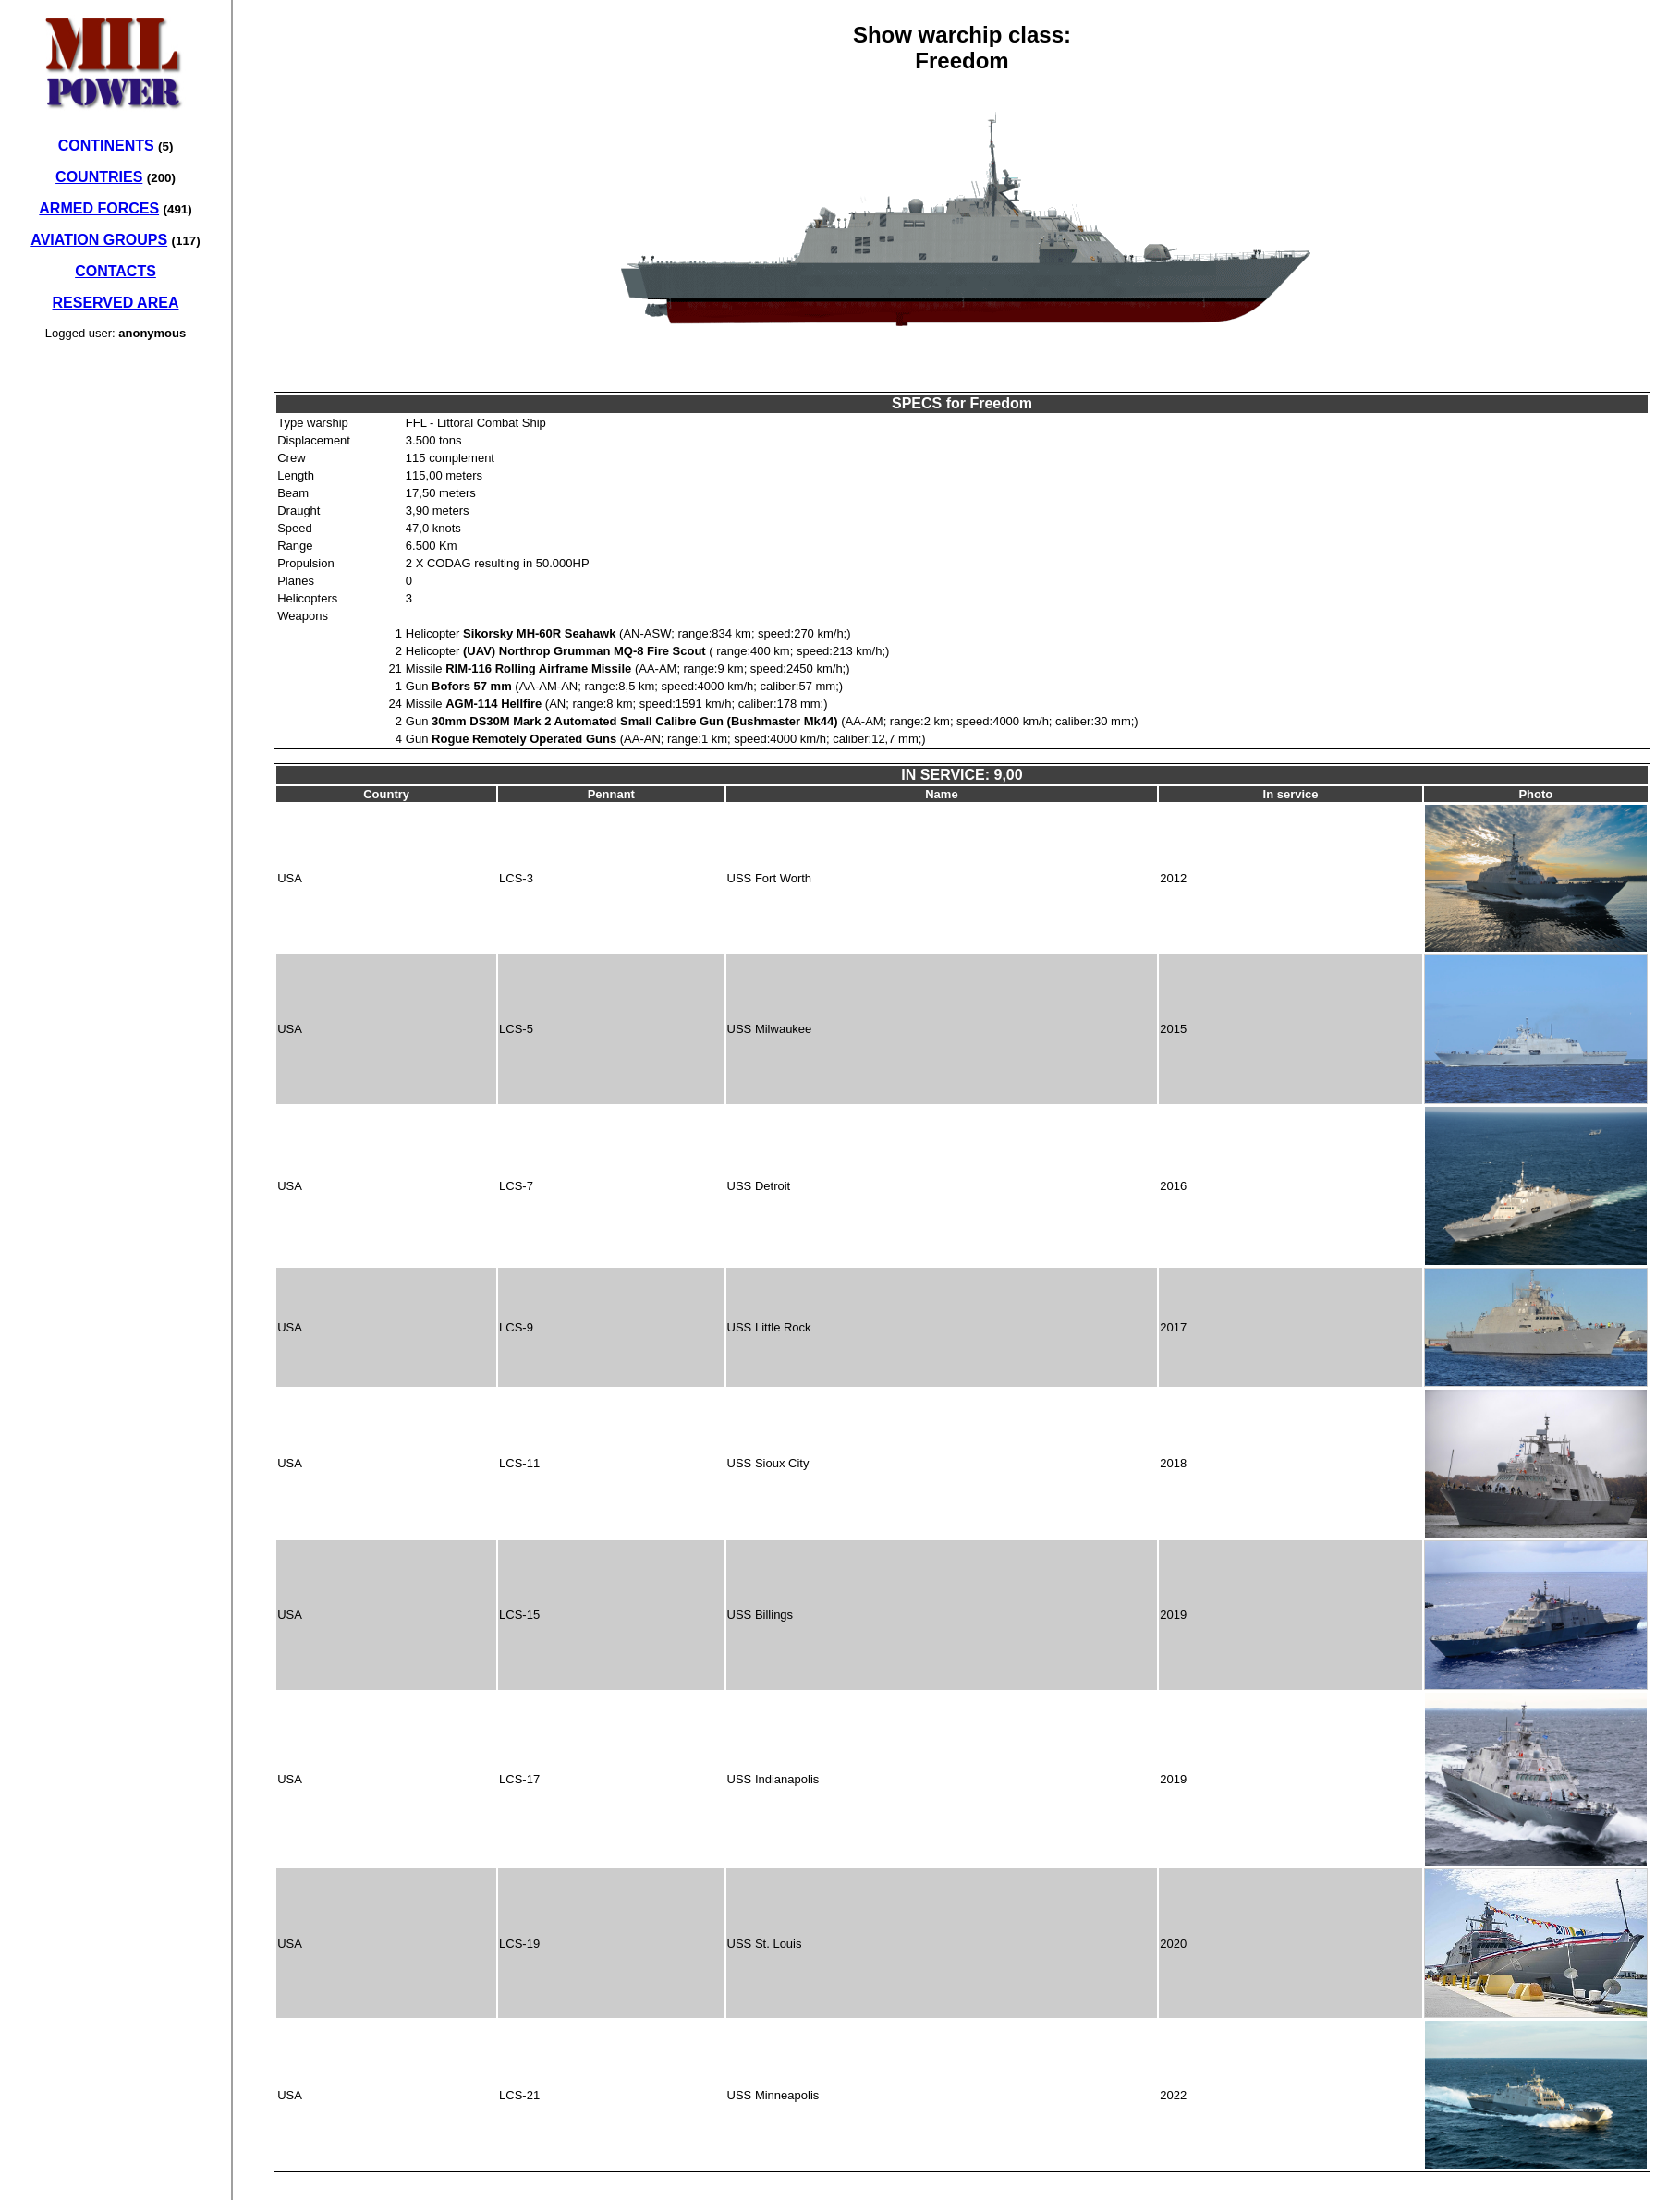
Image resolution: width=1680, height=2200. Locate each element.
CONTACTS (115, 271)
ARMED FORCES (99, 208)
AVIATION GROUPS (98, 240)
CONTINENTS (106, 145)
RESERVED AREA (116, 302)
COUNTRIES (98, 177)
